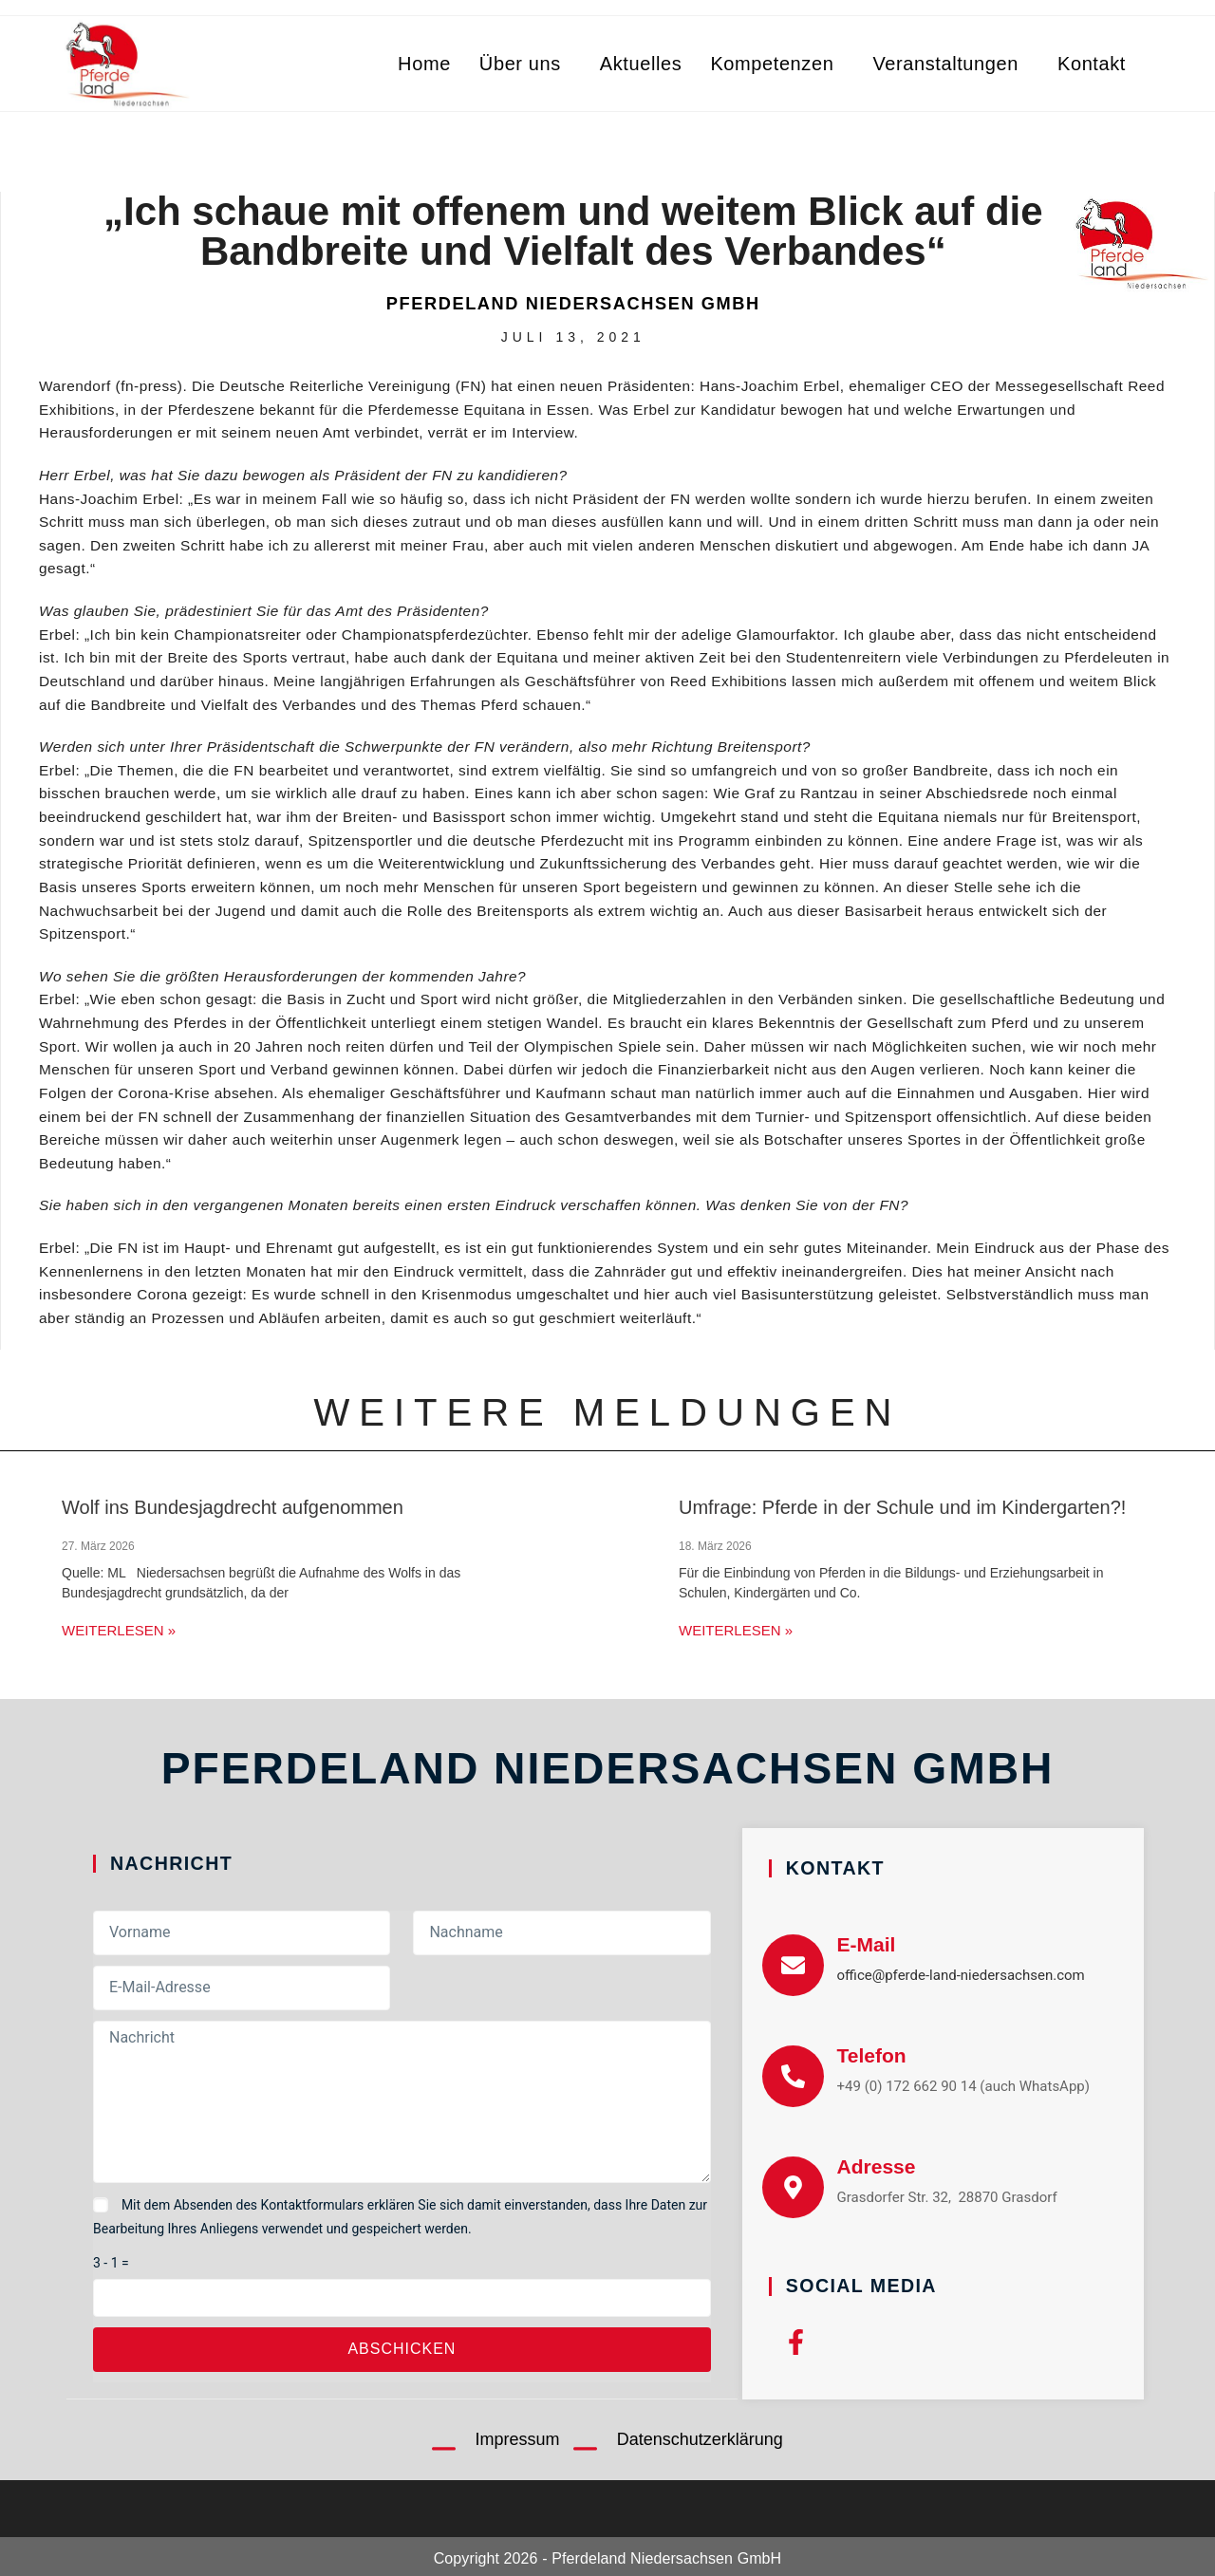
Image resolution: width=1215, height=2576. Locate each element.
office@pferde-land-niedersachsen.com (961, 1975)
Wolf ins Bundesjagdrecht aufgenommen (232, 1507)
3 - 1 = (111, 2262)
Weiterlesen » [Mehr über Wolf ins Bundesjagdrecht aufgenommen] (119, 1630)
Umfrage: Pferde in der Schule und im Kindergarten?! (902, 1507)
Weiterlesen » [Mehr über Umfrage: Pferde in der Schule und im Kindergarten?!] (736, 1630)
